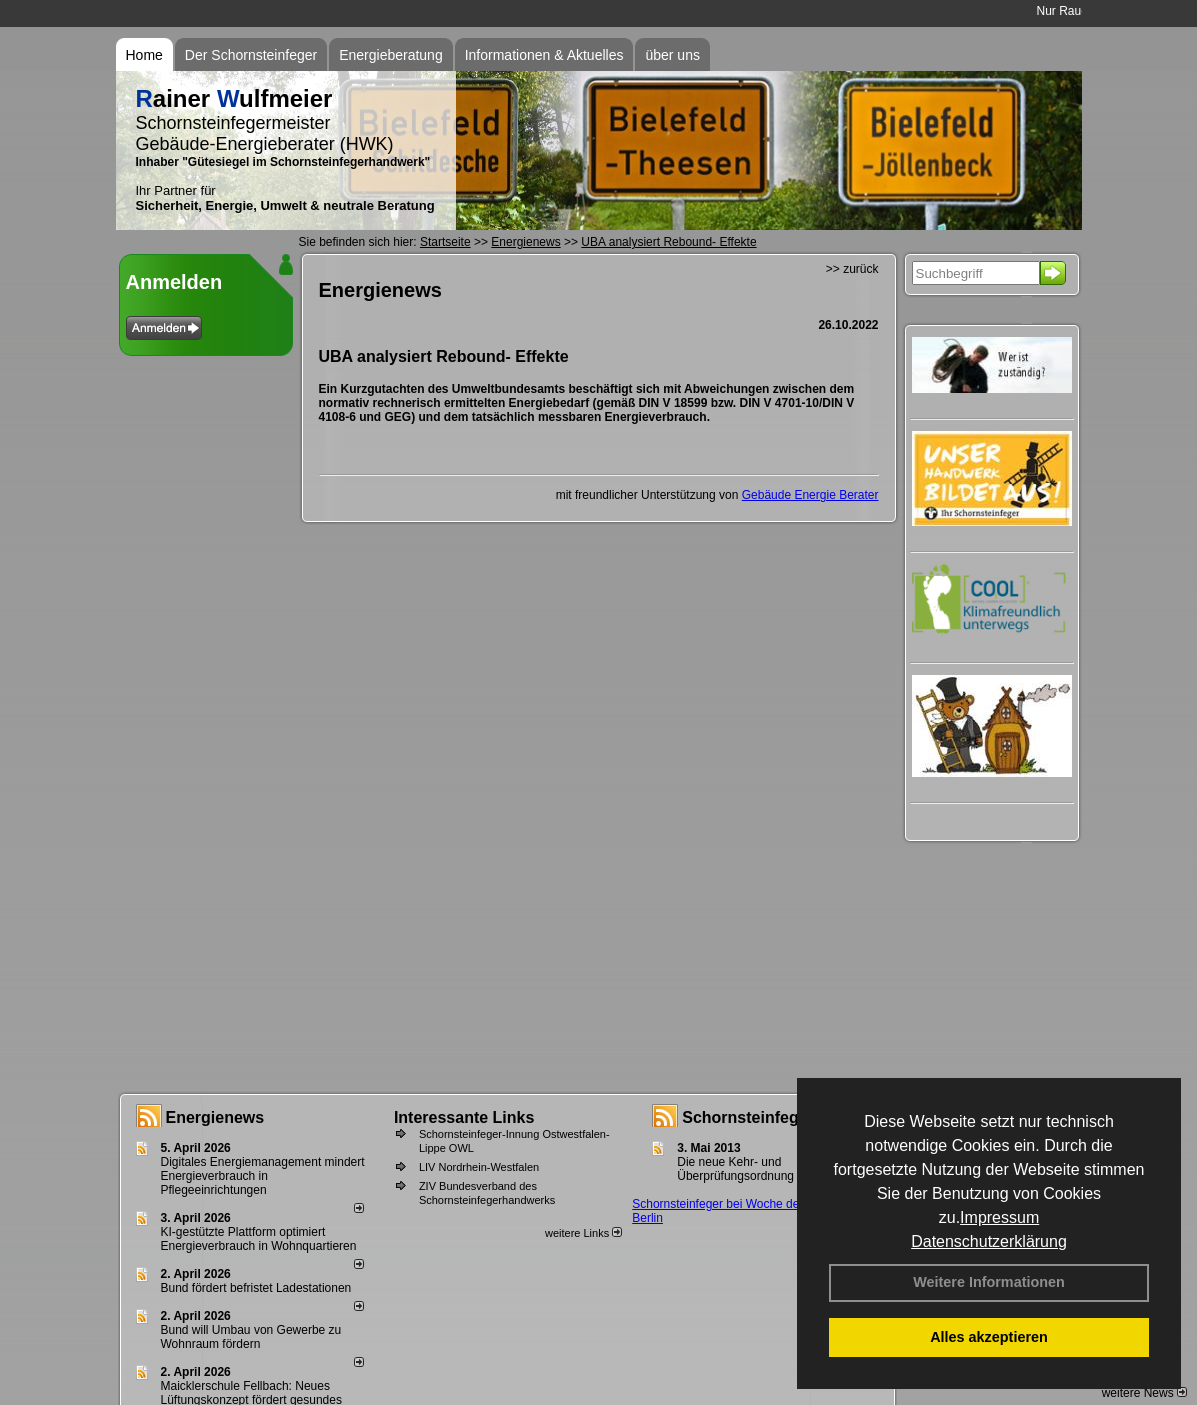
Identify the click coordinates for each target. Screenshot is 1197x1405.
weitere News (1144, 1393)
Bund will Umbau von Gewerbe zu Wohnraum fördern (251, 1337)
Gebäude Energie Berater (810, 495)
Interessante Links (464, 1117)
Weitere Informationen (989, 1282)
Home (144, 55)
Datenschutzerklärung (989, 1241)
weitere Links (583, 1233)
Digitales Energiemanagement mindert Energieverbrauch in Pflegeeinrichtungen (263, 1176)
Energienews (215, 1117)
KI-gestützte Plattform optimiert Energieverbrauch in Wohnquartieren (259, 1239)
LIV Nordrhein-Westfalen (479, 1167)
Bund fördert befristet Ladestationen (256, 1288)
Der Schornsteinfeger (251, 55)
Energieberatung (391, 55)
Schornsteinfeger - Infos (774, 1117)
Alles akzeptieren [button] (989, 1337)
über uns (672, 55)
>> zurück (852, 269)
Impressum (999, 1217)
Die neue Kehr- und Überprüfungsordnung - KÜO (753, 1169)
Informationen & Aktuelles (544, 55)
